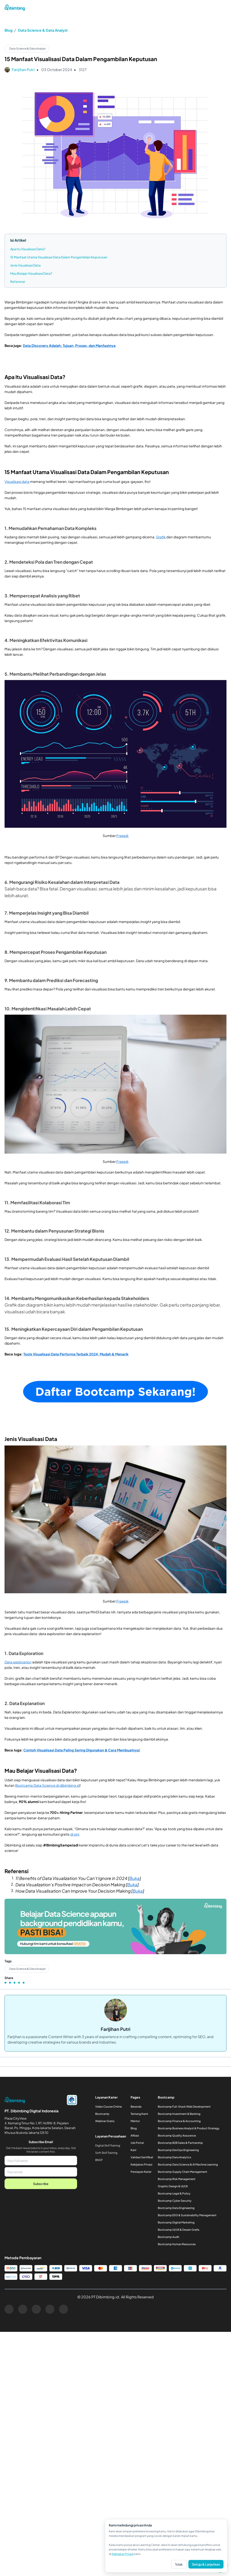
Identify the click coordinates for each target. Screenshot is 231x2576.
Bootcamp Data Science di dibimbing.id (47, 1785)
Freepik (123, 835)
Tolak (179, 2564)
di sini (74, 1834)
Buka (134, 1878)
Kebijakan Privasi (123, 2554)
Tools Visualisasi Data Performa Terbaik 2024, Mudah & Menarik (76, 1354)
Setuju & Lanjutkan (206, 2564)
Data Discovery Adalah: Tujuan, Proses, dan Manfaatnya (69, 345)
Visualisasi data (17, 481)
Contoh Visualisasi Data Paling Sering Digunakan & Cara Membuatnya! (81, 1750)
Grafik (161, 537)
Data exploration (18, 1662)
